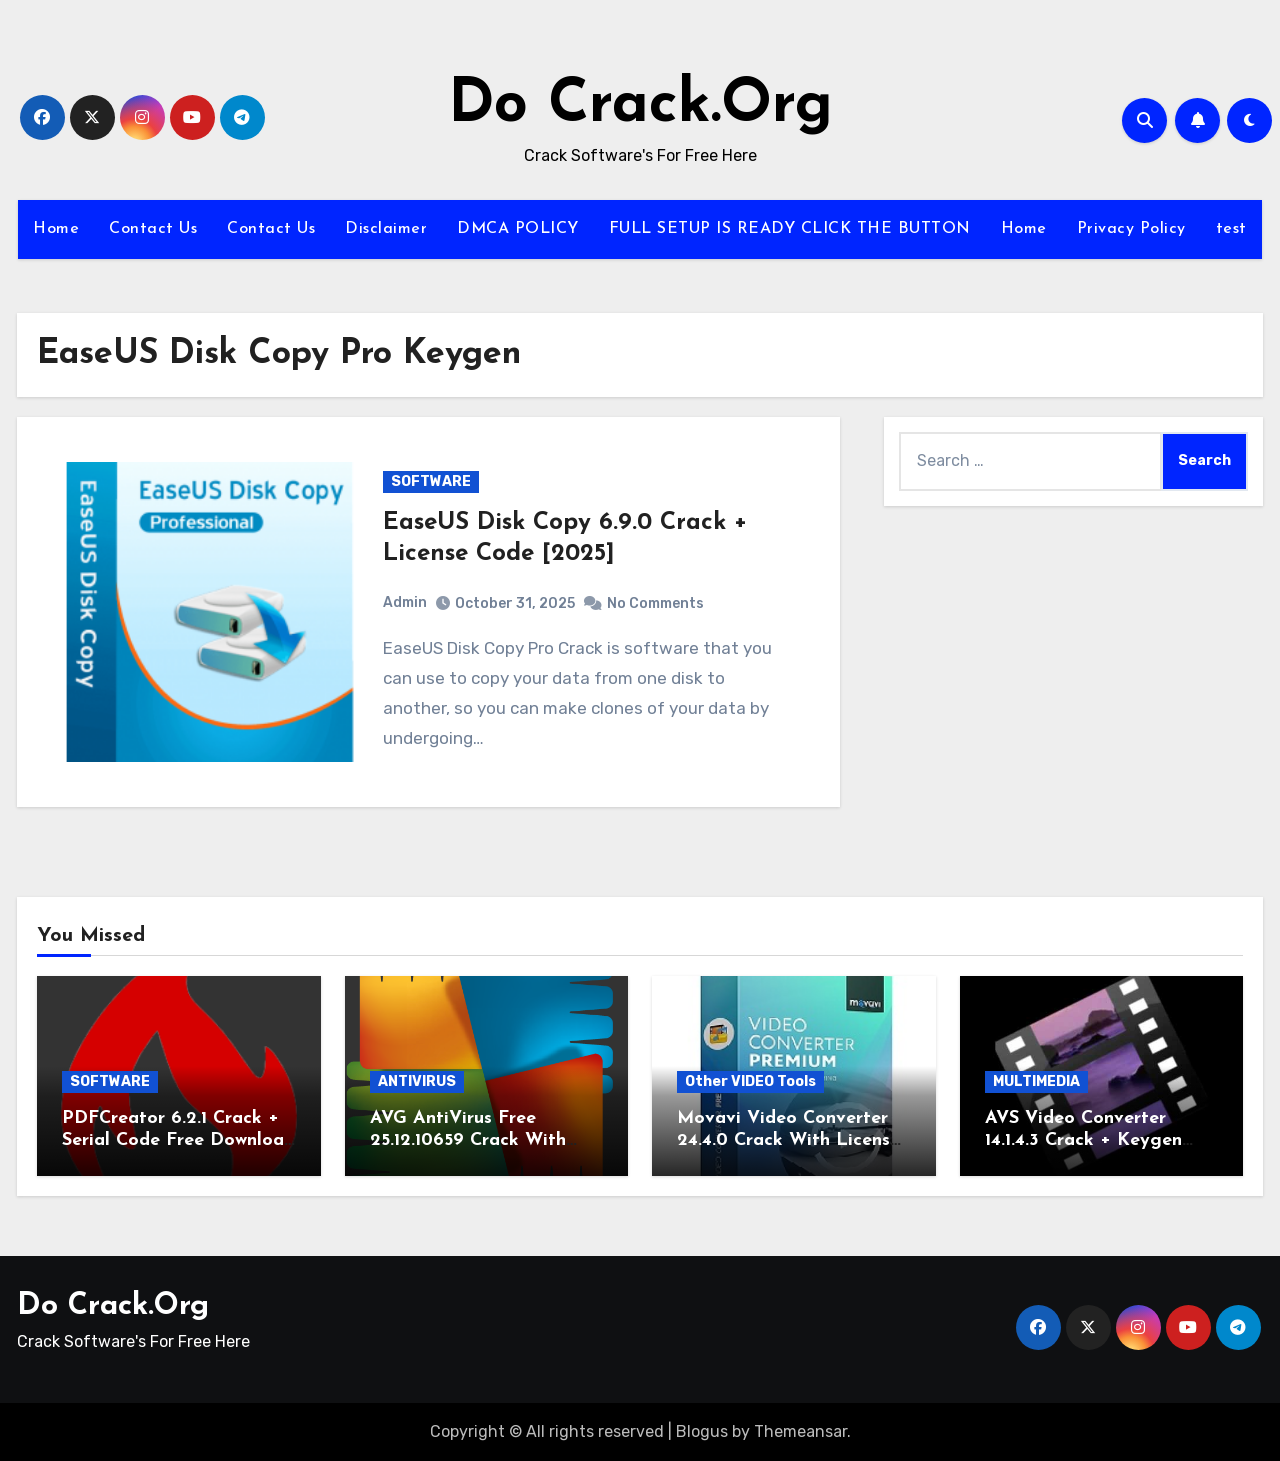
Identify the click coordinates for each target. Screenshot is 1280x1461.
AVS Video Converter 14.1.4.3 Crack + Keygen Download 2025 (1083, 1140)
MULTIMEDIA (1036, 1081)
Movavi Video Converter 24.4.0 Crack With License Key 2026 (788, 1140)
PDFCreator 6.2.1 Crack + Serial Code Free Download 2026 (178, 1140)
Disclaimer (386, 229)
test (1231, 229)
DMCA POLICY (518, 229)
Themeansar (800, 1431)
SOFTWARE (431, 481)
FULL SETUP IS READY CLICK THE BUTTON (790, 229)
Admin (405, 602)
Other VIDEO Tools (750, 1081)
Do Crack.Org (640, 106)
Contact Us (153, 229)
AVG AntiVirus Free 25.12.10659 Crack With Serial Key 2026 (468, 1140)
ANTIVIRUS (417, 1081)
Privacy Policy (1131, 229)
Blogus (702, 1431)
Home (56, 229)
